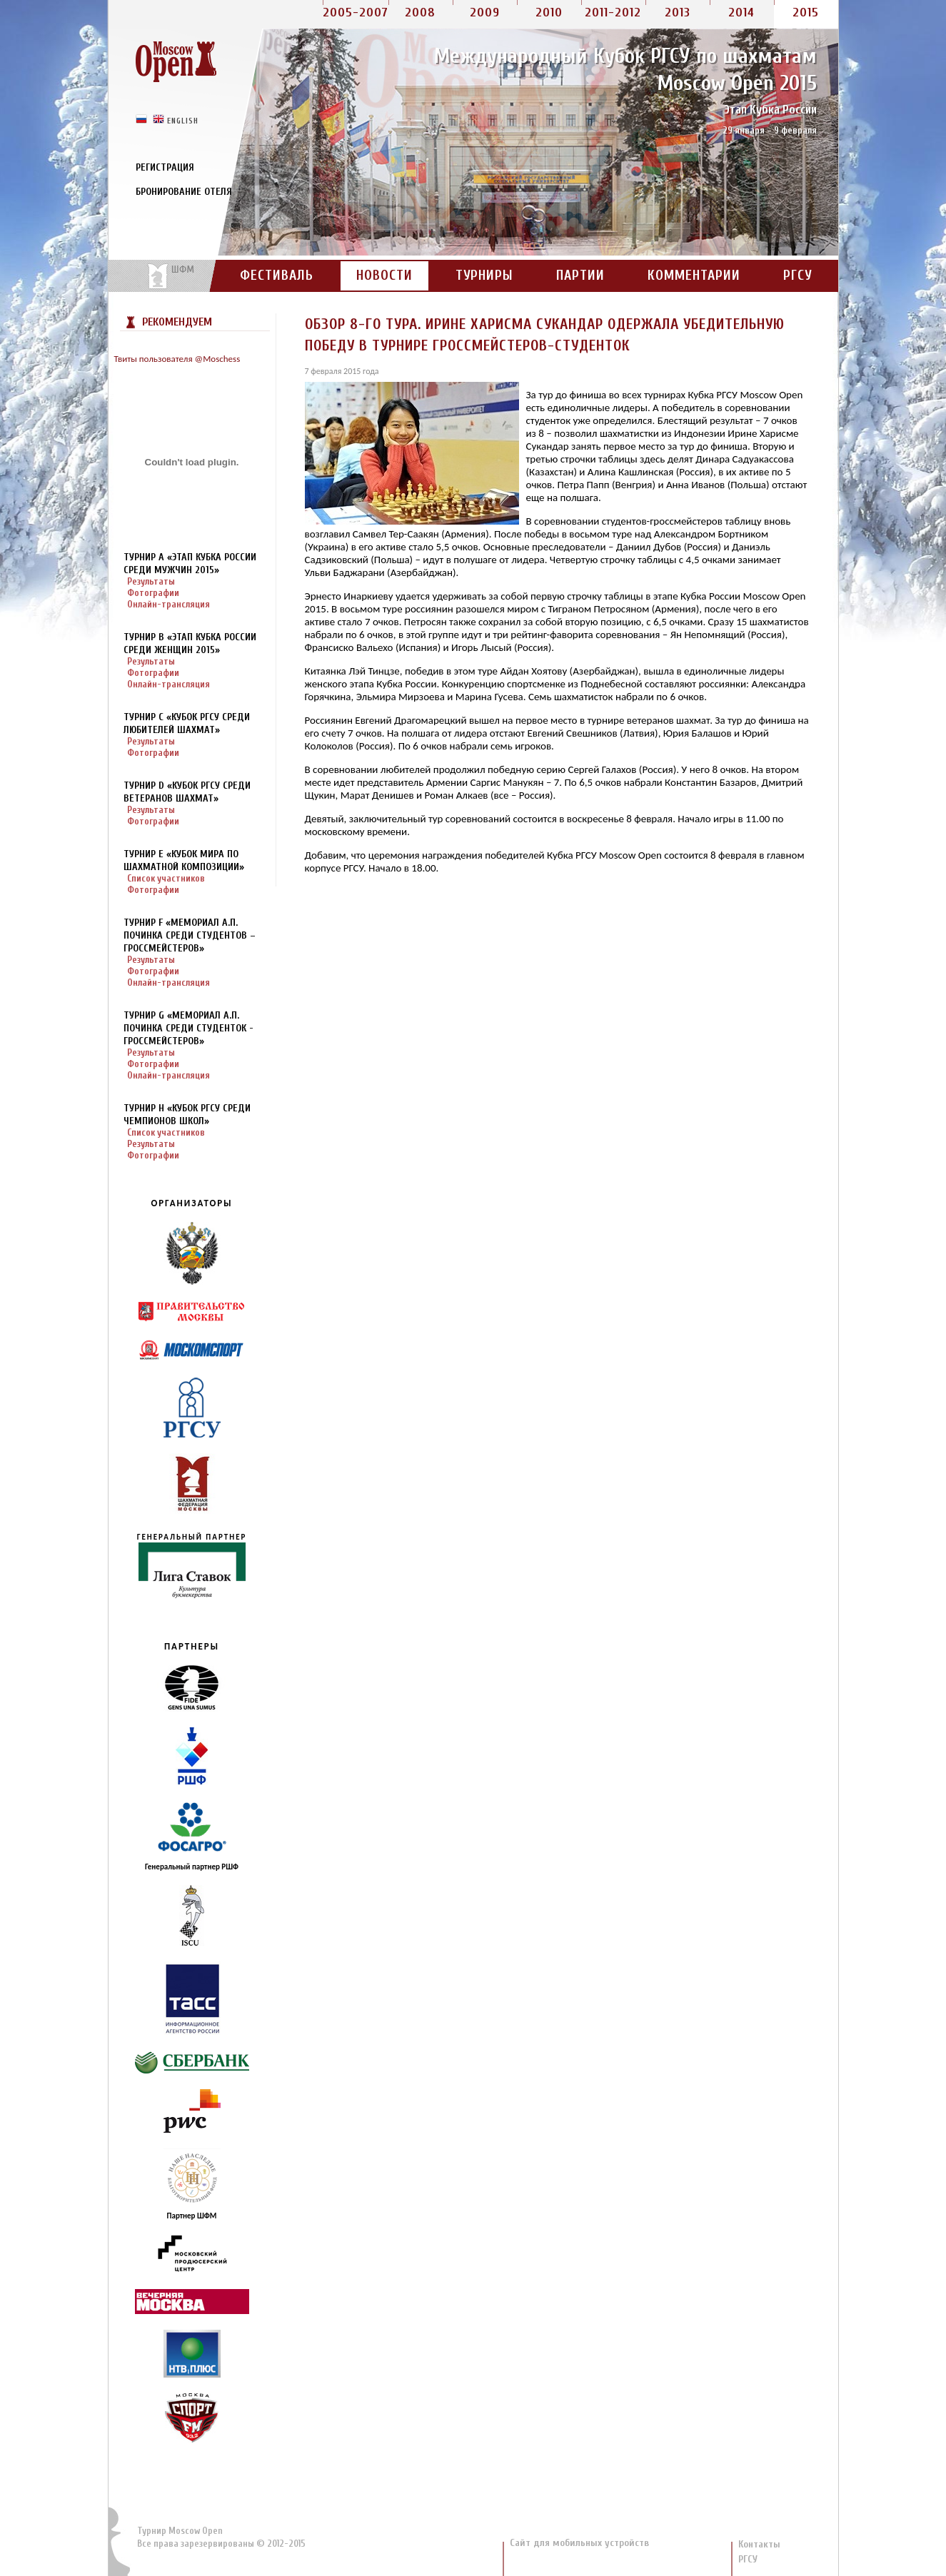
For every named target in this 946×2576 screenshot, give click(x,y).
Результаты (151, 581)
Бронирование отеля (184, 192)
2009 (485, 12)
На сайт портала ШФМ (163, 276)
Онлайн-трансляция (168, 604)
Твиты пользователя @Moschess (177, 358)
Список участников (166, 878)
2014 (741, 12)
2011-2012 (613, 12)
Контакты (759, 2544)
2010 (549, 12)
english (182, 120)
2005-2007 (355, 12)
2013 (677, 12)
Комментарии (694, 275)
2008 (420, 12)
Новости (384, 275)
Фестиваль (276, 275)
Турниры (484, 275)
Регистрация (165, 167)
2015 (805, 12)
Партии (580, 275)
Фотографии (153, 592)
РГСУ (797, 275)
